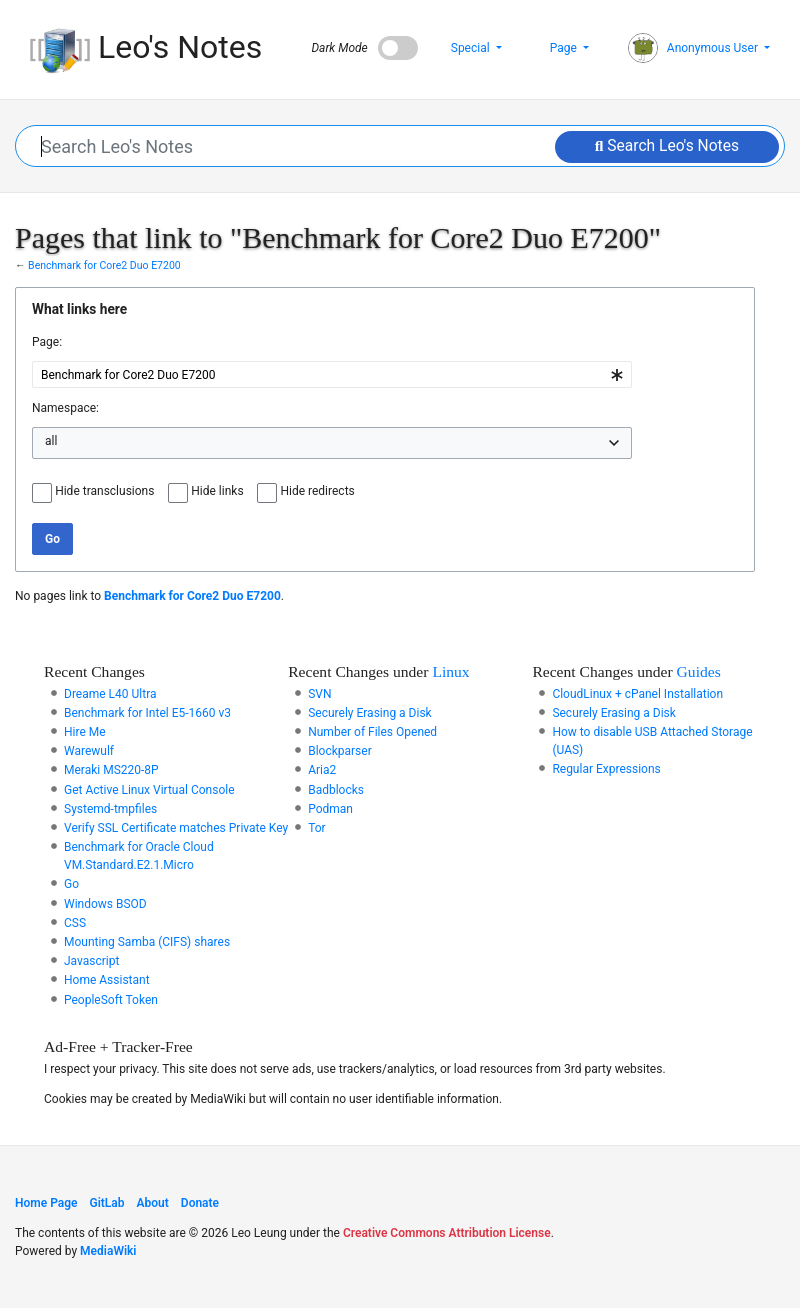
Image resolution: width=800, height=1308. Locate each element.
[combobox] (332, 374)
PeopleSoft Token (111, 1000)
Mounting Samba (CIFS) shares (147, 942)
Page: (47, 342)
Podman (330, 809)
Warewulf (89, 751)
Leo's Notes (146, 48)
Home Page (46, 1203)
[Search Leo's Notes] (400, 146)
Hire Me (85, 732)
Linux (450, 671)
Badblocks (336, 790)
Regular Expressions (606, 769)
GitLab (107, 1203)
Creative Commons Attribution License (447, 1233)
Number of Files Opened (372, 732)
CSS (75, 923)
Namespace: (65, 408)
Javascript (91, 961)
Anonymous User (694, 48)
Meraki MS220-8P (111, 770)
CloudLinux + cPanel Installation (637, 694)
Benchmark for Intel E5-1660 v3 (147, 713)
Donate (200, 1203)
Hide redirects (317, 491)
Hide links (217, 491)
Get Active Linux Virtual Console (149, 790)
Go (71, 884)
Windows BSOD (105, 904)
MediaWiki (108, 1251)
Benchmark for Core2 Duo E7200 (104, 265)
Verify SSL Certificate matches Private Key (176, 828)
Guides (699, 671)
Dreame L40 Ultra (110, 694)
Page (565, 48)
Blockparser (340, 751)
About (153, 1203)
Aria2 (322, 770)
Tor (317, 828)
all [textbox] (51, 441)
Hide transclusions (104, 491)
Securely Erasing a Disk (369, 713)
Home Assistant (107, 980)
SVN (319, 694)
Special (472, 48)
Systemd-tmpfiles (110, 809)
